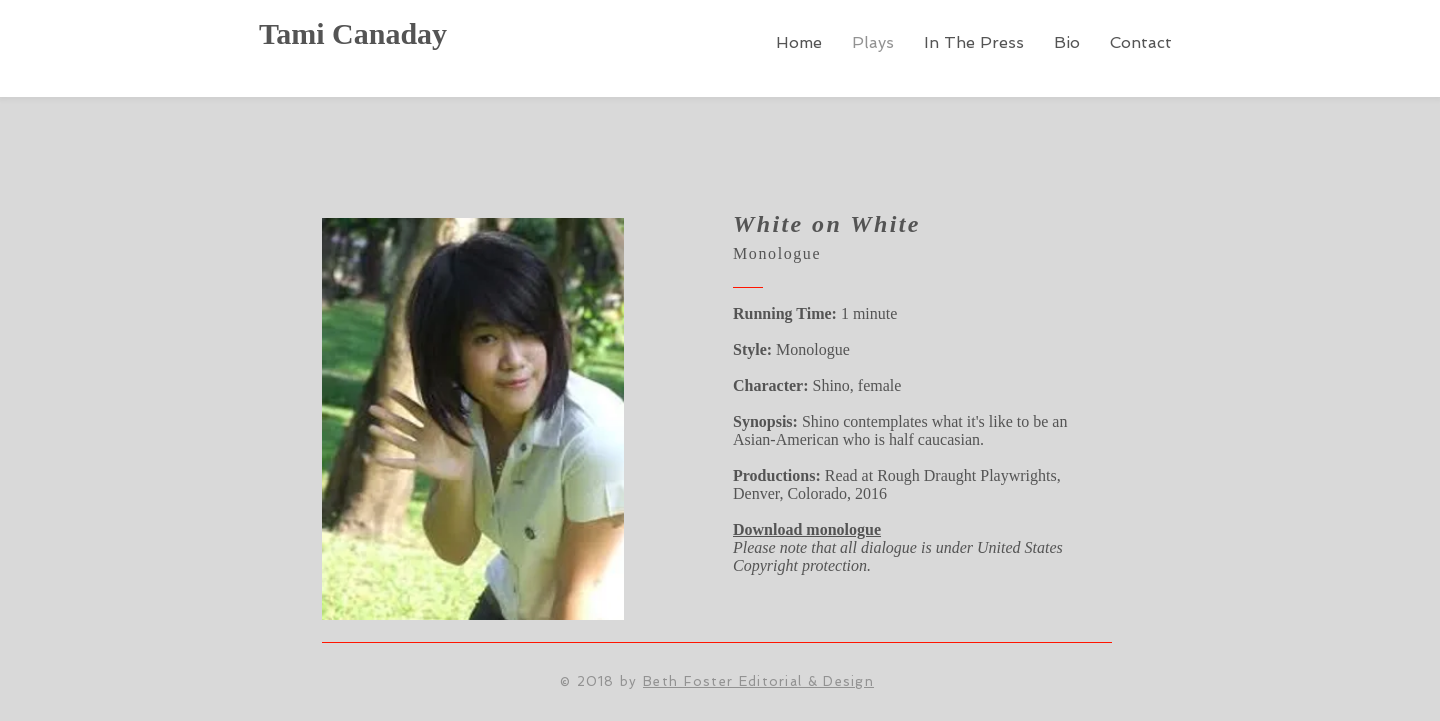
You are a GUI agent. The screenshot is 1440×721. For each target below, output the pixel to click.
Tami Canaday (353, 33)
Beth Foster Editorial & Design (758, 681)
